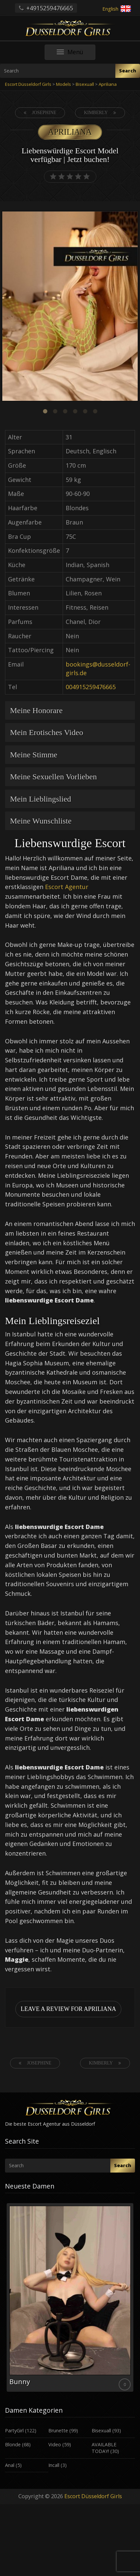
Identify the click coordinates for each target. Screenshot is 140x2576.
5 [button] (85, 411)
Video (54, 2444)
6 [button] (95, 411)
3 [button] (65, 411)
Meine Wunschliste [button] (41, 821)
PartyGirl (14, 2430)
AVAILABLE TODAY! (104, 2448)
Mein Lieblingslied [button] (40, 799)
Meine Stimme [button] (33, 754)
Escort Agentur (66, 887)
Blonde (13, 2444)
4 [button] (75, 411)
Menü (76, 54)
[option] (70, 307)
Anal (9, 2465)
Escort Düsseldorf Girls (93, 2496)
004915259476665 (91, 687)
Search (127, 71)
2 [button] (55, 411)
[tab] (70, 710)
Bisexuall (101, 2430)
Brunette (58, 2430)
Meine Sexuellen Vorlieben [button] (53, 776)
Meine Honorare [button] (36, 710)
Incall (53, 2465)
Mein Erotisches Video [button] (46, 732)
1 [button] (45, 411)
